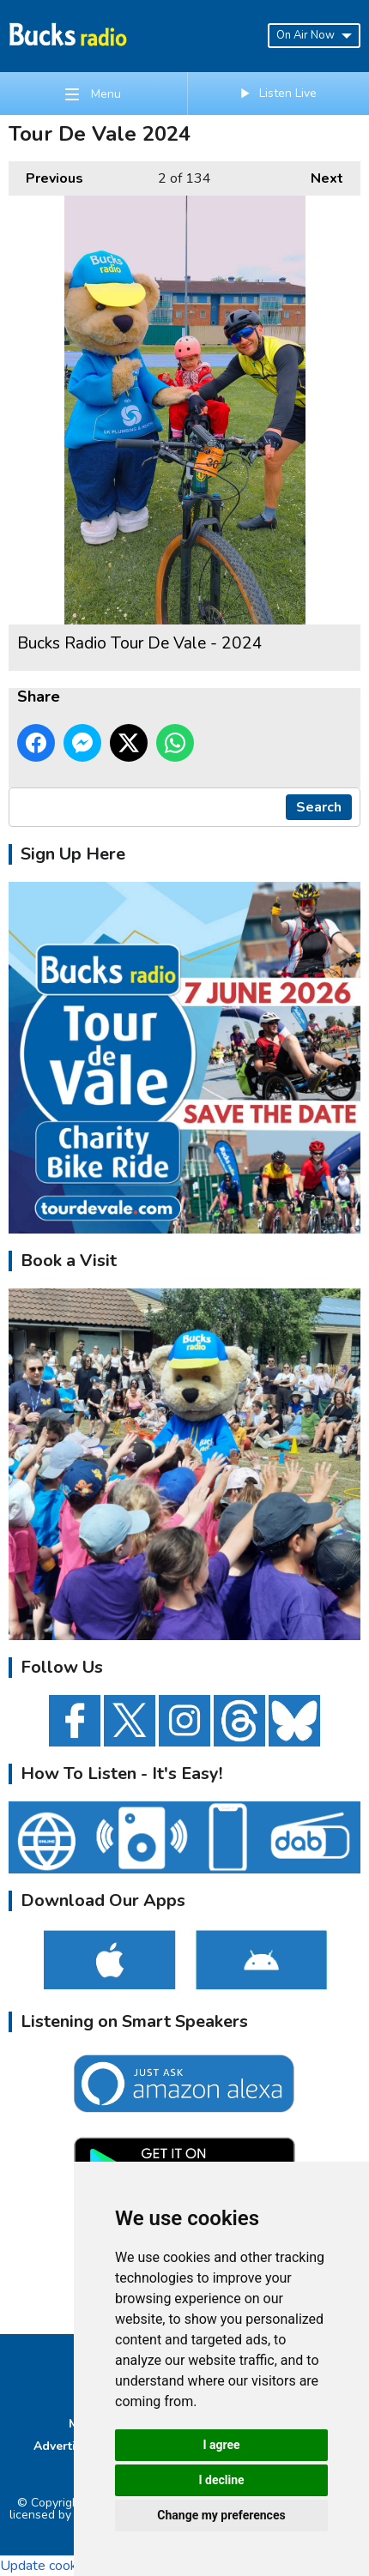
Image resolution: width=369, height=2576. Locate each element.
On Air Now (314, 35)
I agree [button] (221, 2445)
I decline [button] (221, 2480)
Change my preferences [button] (221, 2515)
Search (319, 807)
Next (318, 174)
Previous (46, 174)
